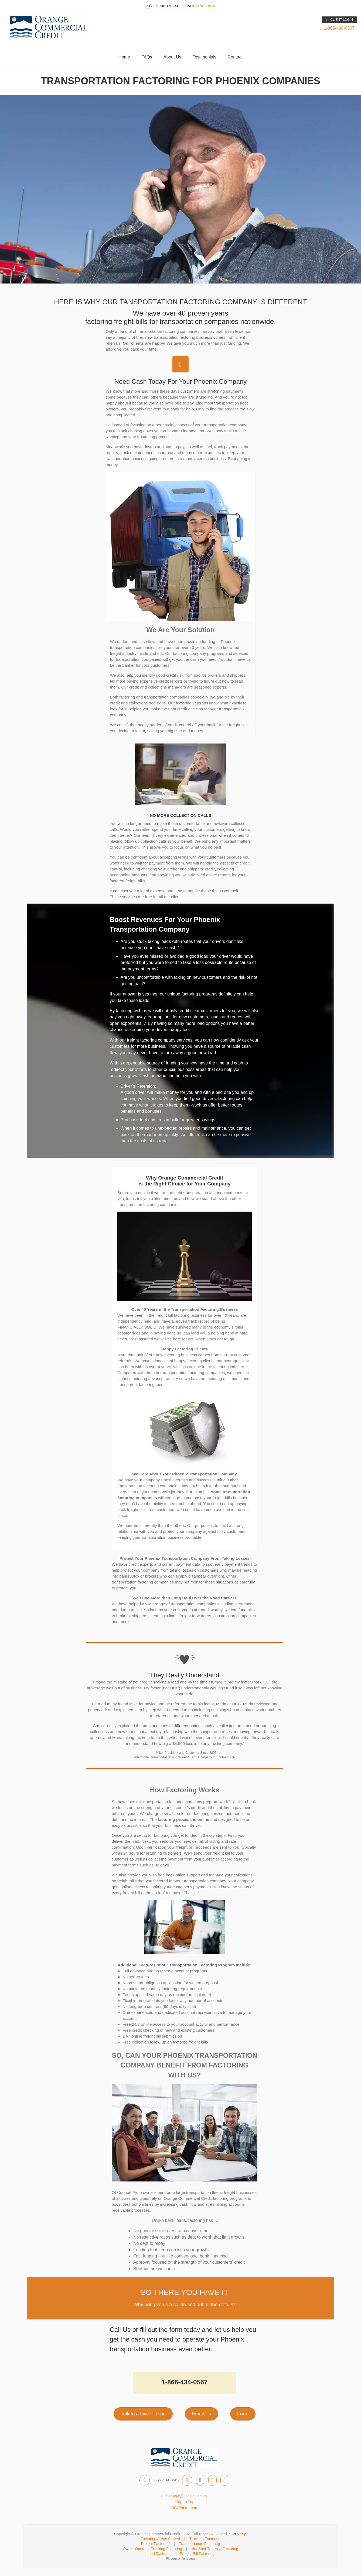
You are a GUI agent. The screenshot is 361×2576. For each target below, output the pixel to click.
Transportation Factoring (199, 2544)
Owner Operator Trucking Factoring (152, 2549)
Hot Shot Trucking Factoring (214, 2549)
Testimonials (204, 57)
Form (242, 2413)
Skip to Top (185, 2501)
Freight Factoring (155, 2544)
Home (124, 57)
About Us (172, 57)
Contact (235, 57)
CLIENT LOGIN (339, 20)
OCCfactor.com (185, 2507)
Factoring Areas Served (160, 2539)
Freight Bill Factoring (197, 2553)
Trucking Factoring (205, 2539)
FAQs (146, 57)
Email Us (201, 2413)
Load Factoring (159, 2553)
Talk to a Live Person (143, 2413)
